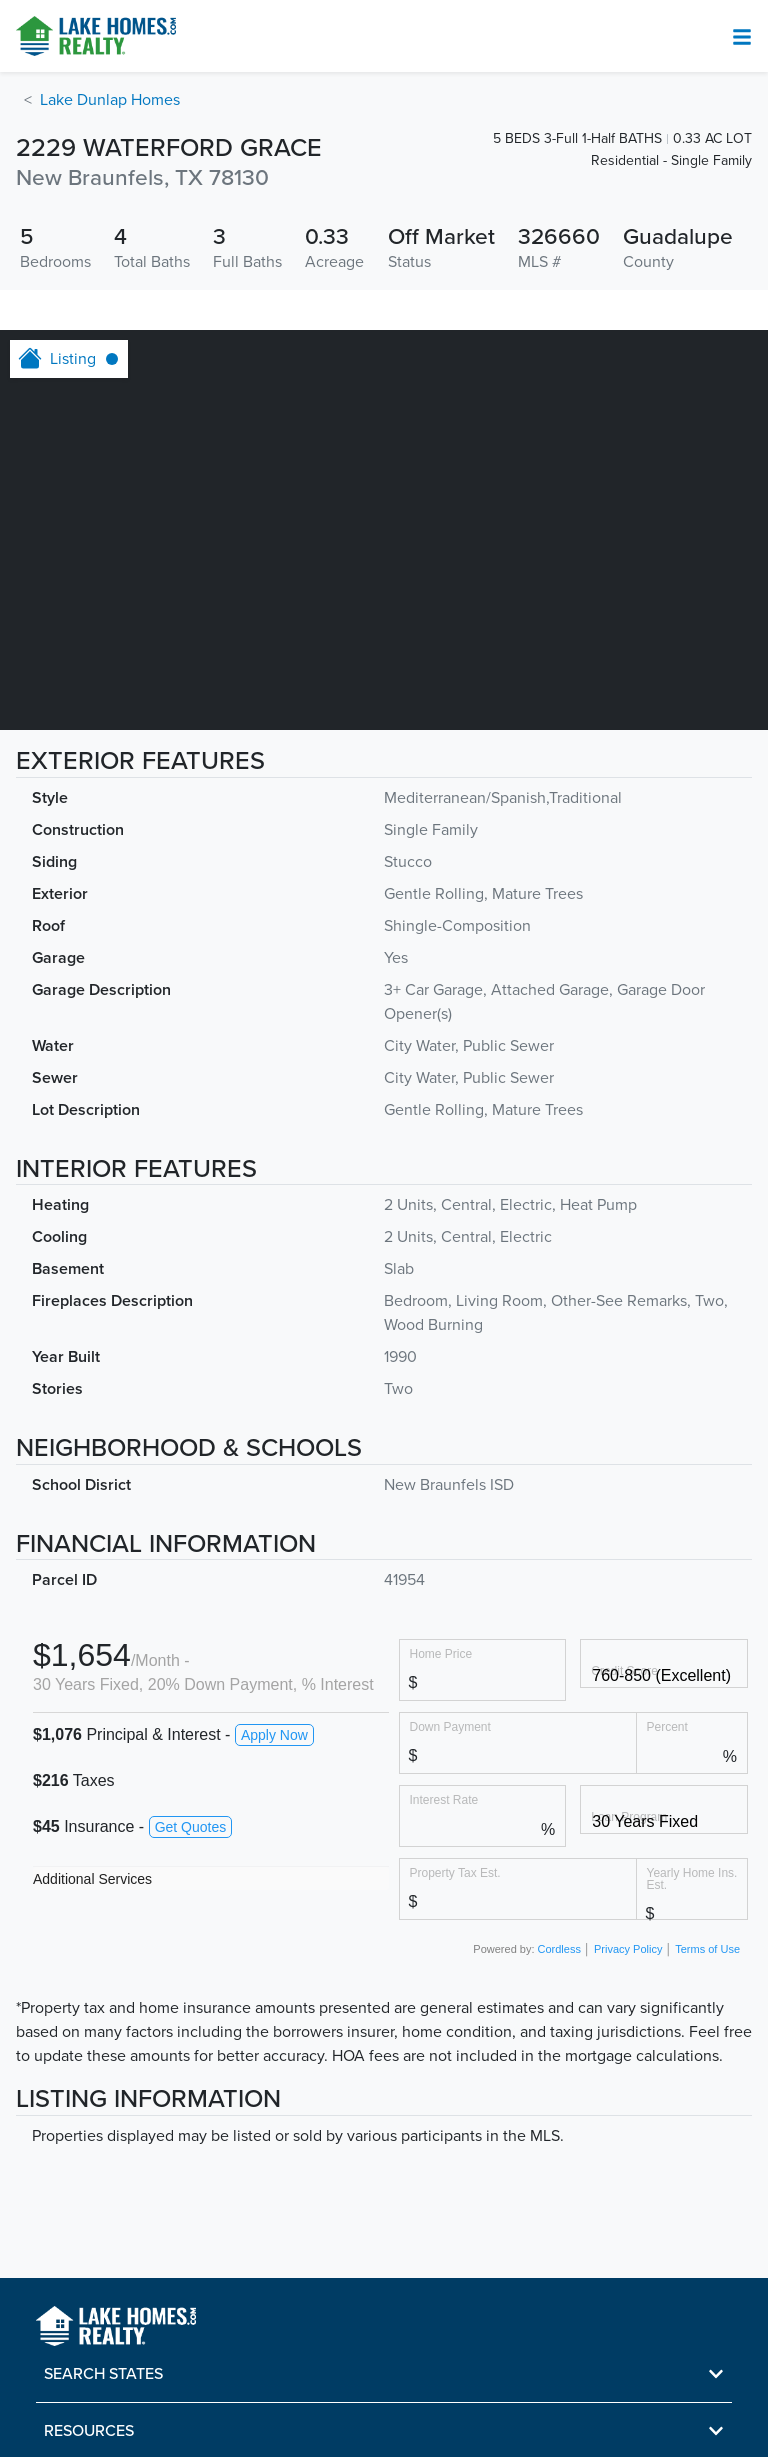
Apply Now (274, 1735)
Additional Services (92, 1879)
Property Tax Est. (455, 1872)
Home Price (441, 1653)
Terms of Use (707, 1949)
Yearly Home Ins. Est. (692, 1878)
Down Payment (450, 1726)
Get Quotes (191, 1827)
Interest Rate (444, 1799)
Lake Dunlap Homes (110, 100)
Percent (667, 1726)
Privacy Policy (628, 1949)
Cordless (559, 1949)
